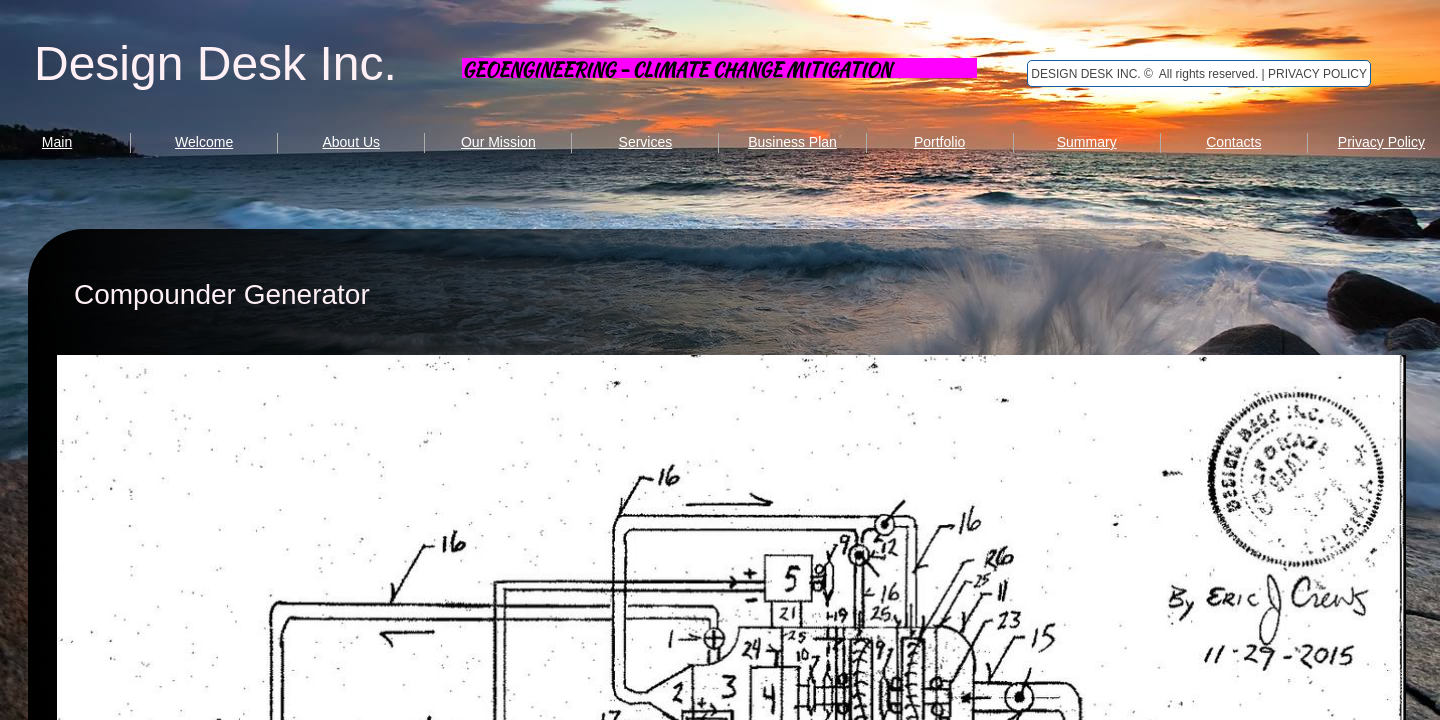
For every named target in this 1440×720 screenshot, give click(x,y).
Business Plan (792, 142)
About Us (351, 142)
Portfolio (939, 142)
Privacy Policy (1381, 142)
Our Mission (498, 142)
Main (57, 142)
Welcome (204, 142)
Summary (1087, 142)
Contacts (1233, 142)
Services (646, 142)
